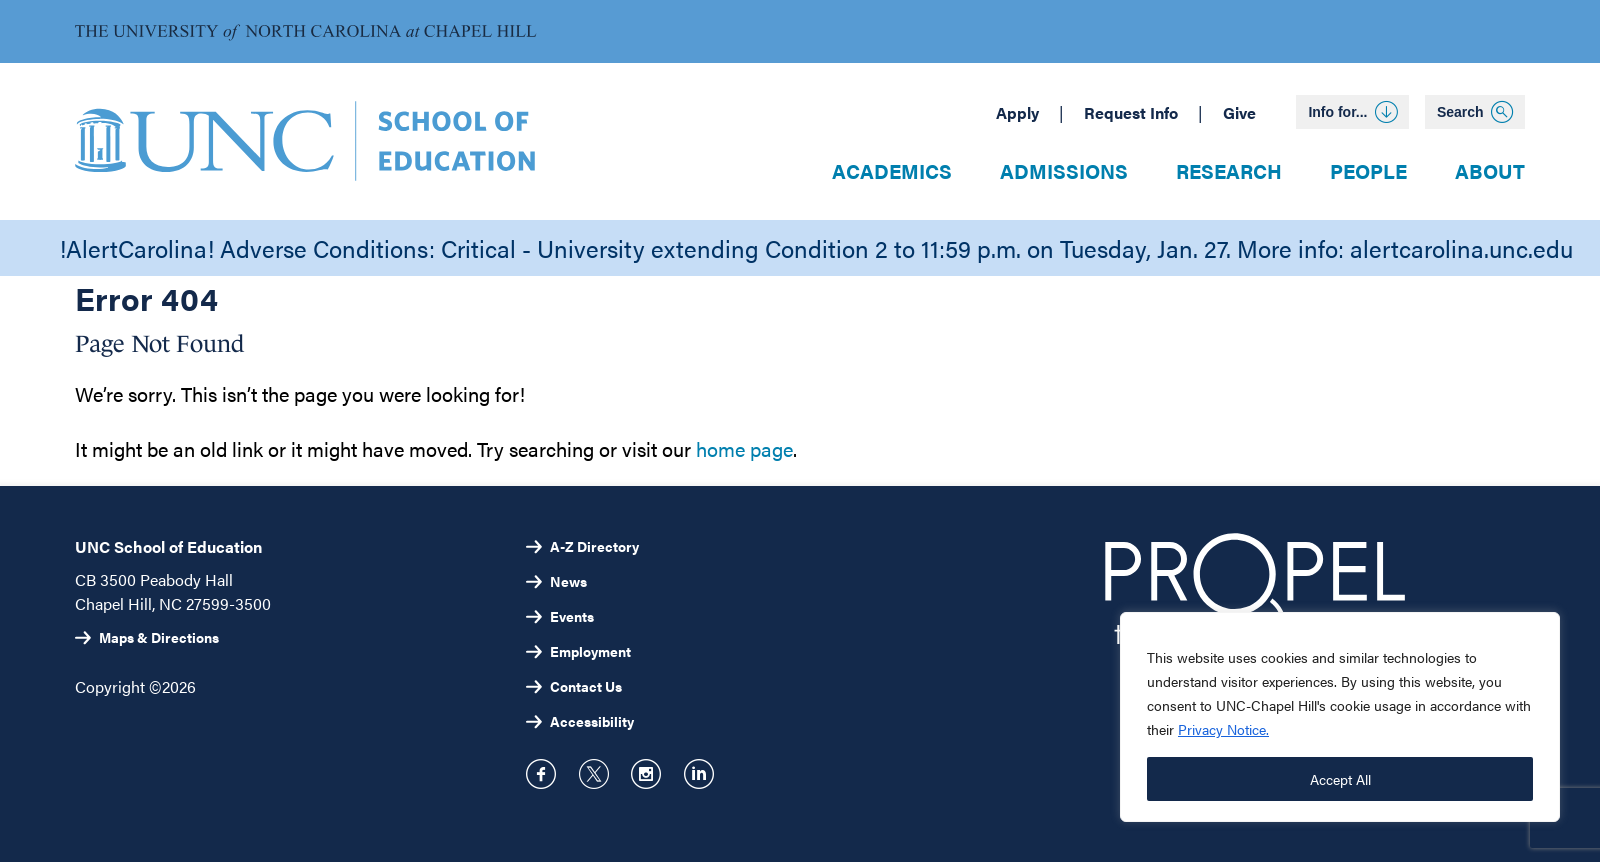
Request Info (1131, 112)
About (1490, 170)
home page (744, 448)
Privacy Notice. (1223, 729)
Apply (1017, 112)
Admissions (1064, 170)
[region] (1340, 717)
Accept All (1340, 779)
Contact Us (586, 686)
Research (1229, 170)
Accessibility (592, 721)
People (1368, 170)
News (568, 581)
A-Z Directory (594, 546)
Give (1239, 112)
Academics (892, 170)
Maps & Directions (159, 637)
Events (572, 616)
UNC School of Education (168, 546)
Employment (590, 651)
